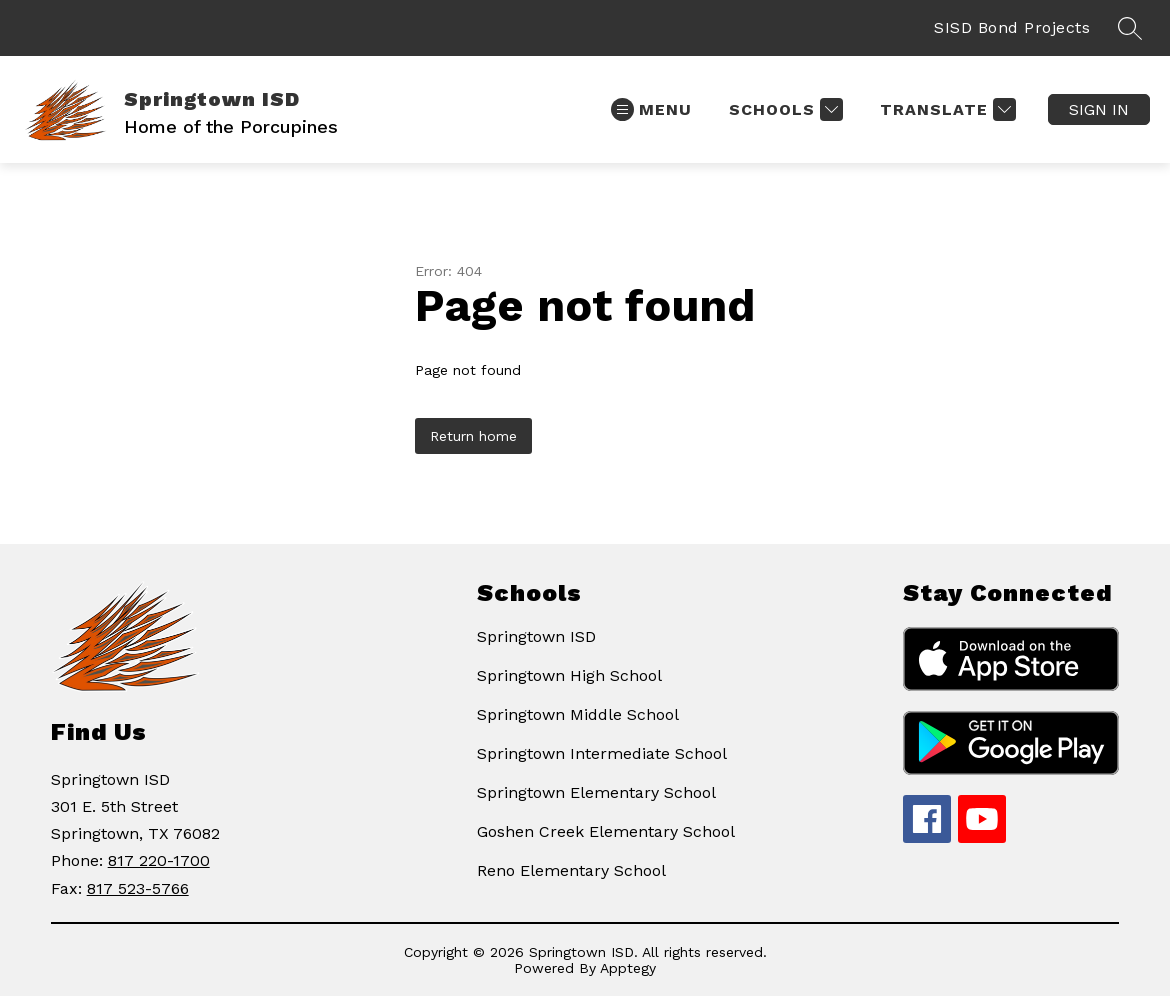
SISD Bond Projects (1012, 27)
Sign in (1099, 109)
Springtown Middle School (578, 714)
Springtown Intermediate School (602, 753)
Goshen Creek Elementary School (606, 831)
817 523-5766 (138, 888)
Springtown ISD (536, 636)
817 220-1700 (159, 860)
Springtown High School (569, 675)
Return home (473, 436)
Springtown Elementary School (596, 792)
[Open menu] (651, 109)
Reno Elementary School (571, 870)
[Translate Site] (945, 109)
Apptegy (628, 968)
